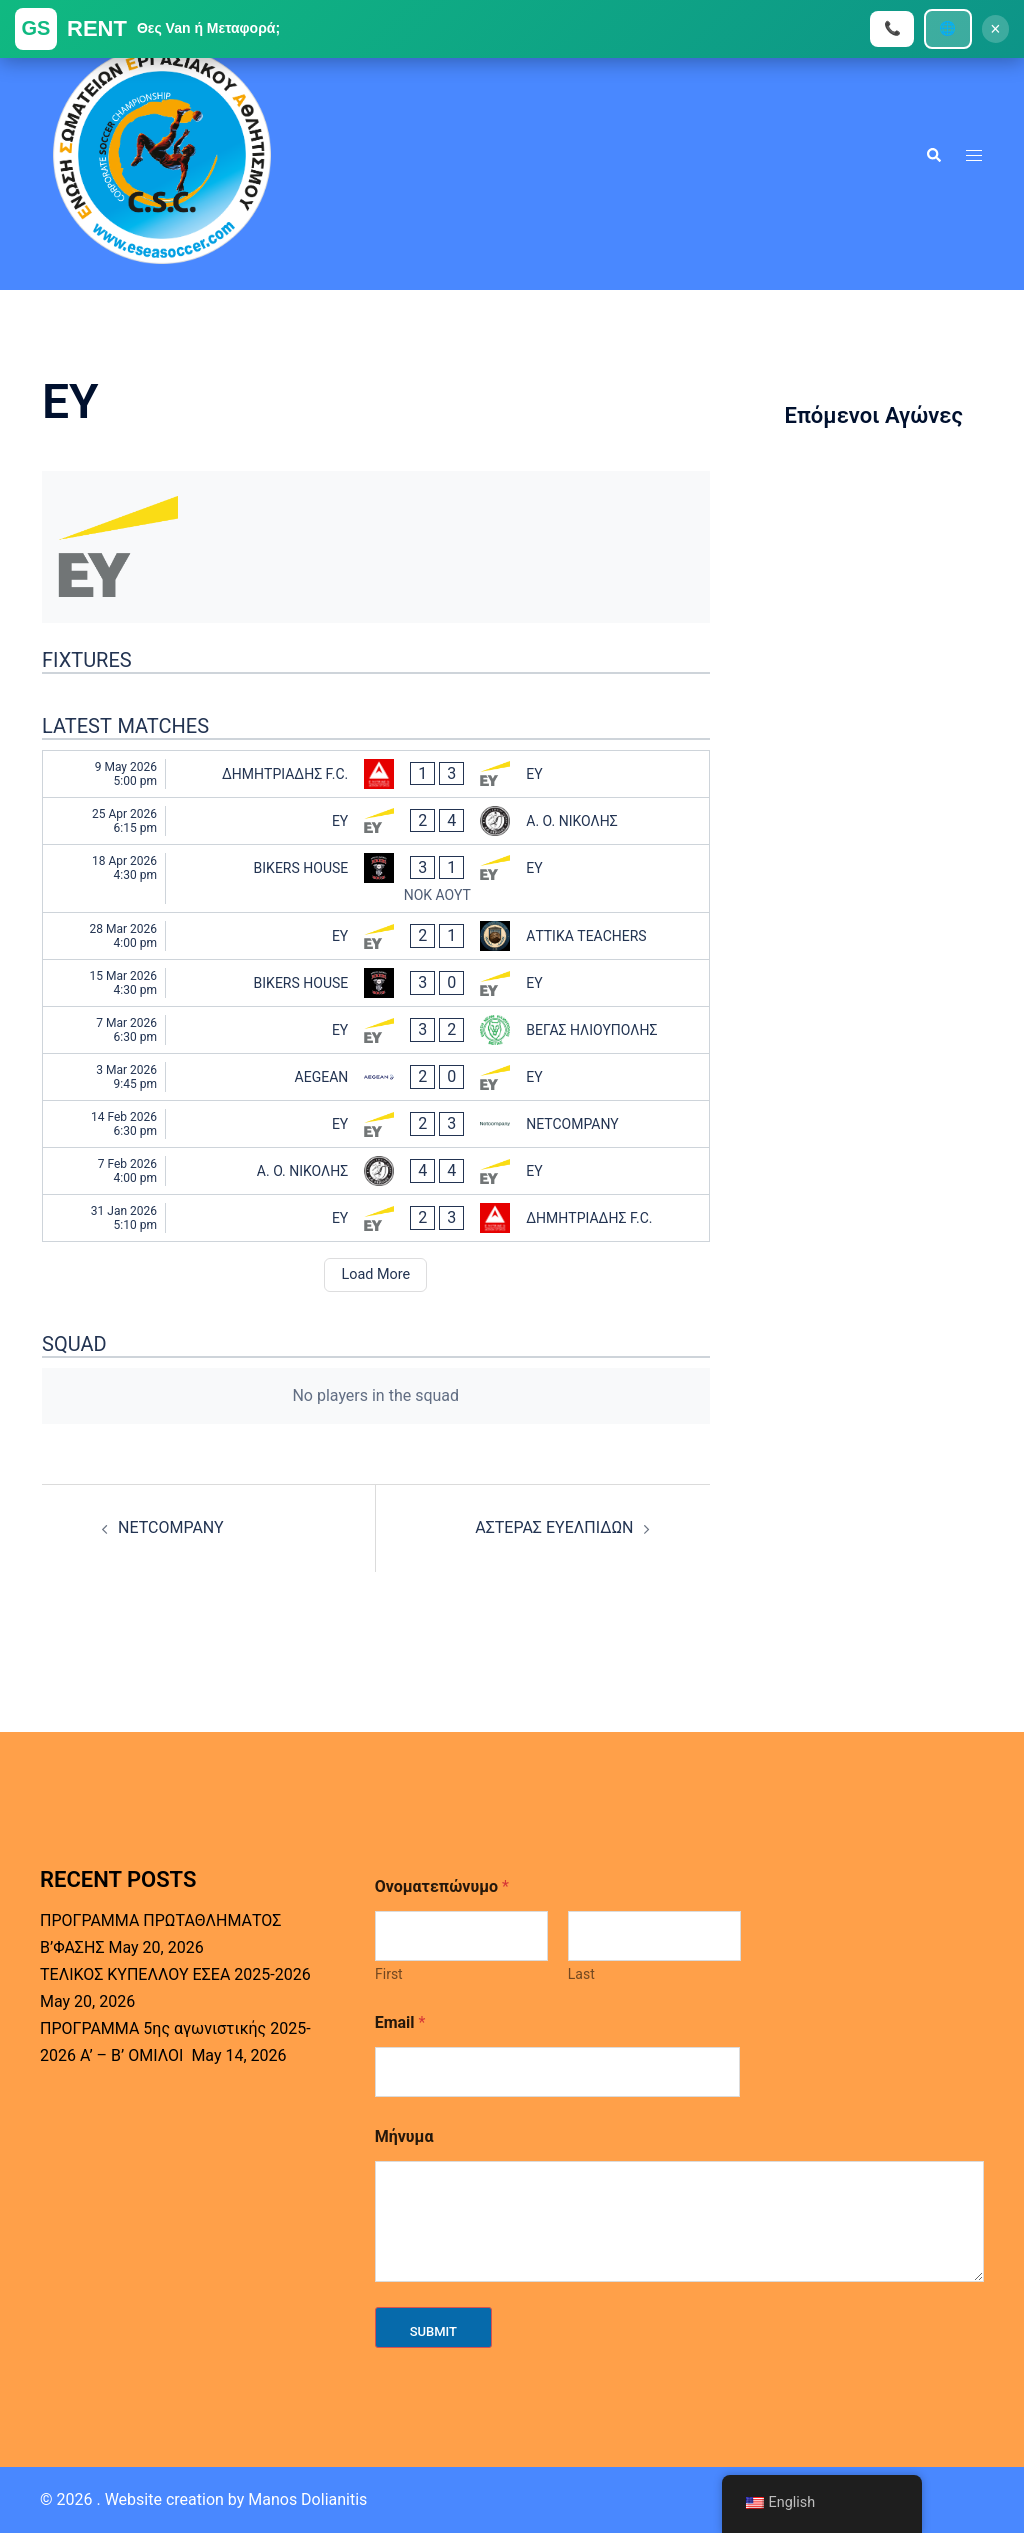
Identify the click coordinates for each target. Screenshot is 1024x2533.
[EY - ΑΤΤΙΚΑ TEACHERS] (376, 936)
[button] (933, 155)
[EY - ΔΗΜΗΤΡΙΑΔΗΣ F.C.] (376, 1218)
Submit (433, 2331)
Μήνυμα (404, 2136)
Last (580, 1974)
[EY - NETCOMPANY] (376, 1124)
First (389, 1974)
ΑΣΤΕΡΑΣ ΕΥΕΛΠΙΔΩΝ (554, 1527)
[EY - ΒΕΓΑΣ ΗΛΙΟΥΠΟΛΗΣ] (376, 1030)
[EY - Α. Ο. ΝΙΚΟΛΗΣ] (376, 821)
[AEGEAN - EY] (376, 1077)
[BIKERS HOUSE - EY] (376, 879)
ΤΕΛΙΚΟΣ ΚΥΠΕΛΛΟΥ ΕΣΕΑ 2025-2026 (175, 1974)
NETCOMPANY (171, 1527)
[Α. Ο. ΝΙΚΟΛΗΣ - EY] (376, 1171)
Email (400, 2022)
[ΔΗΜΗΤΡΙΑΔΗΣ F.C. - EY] (376, 774)
